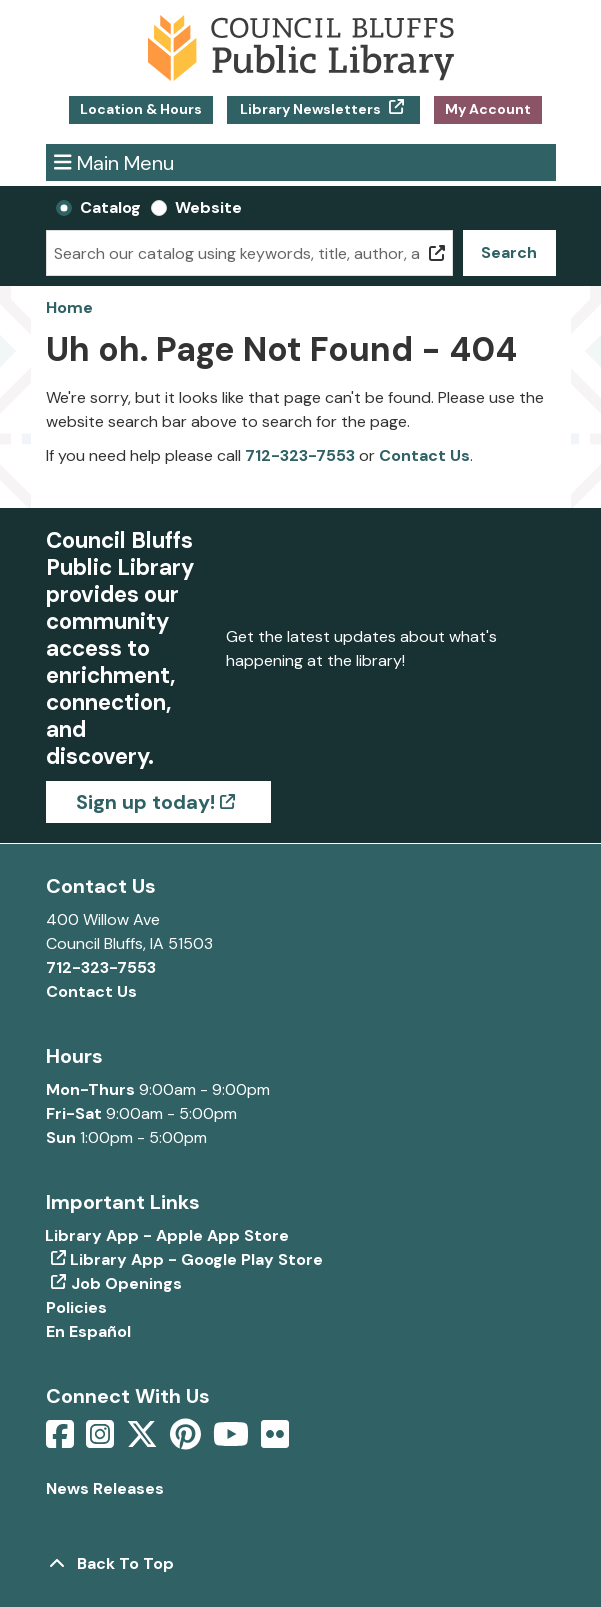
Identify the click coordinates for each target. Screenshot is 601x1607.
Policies (76, 1307)
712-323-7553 (300, 455)
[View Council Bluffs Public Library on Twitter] (144, 1440)
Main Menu (114, 162)
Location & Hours (141, 109)
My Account (488, 109)
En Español (88, 1331)
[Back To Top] (301, 1564)
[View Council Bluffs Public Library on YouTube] (233, 1440)
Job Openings (126, 1283)
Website (208, 207)
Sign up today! (145, 802)
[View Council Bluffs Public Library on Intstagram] (102, 1440)
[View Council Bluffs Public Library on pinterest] (187, 1440)
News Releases (105, 1488)
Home (69, 307)
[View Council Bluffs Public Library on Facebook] (62, 1440)
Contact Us (424, 455)
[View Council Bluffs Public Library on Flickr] (275, 1440)
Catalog (110, 207)
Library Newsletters (310, 109)
